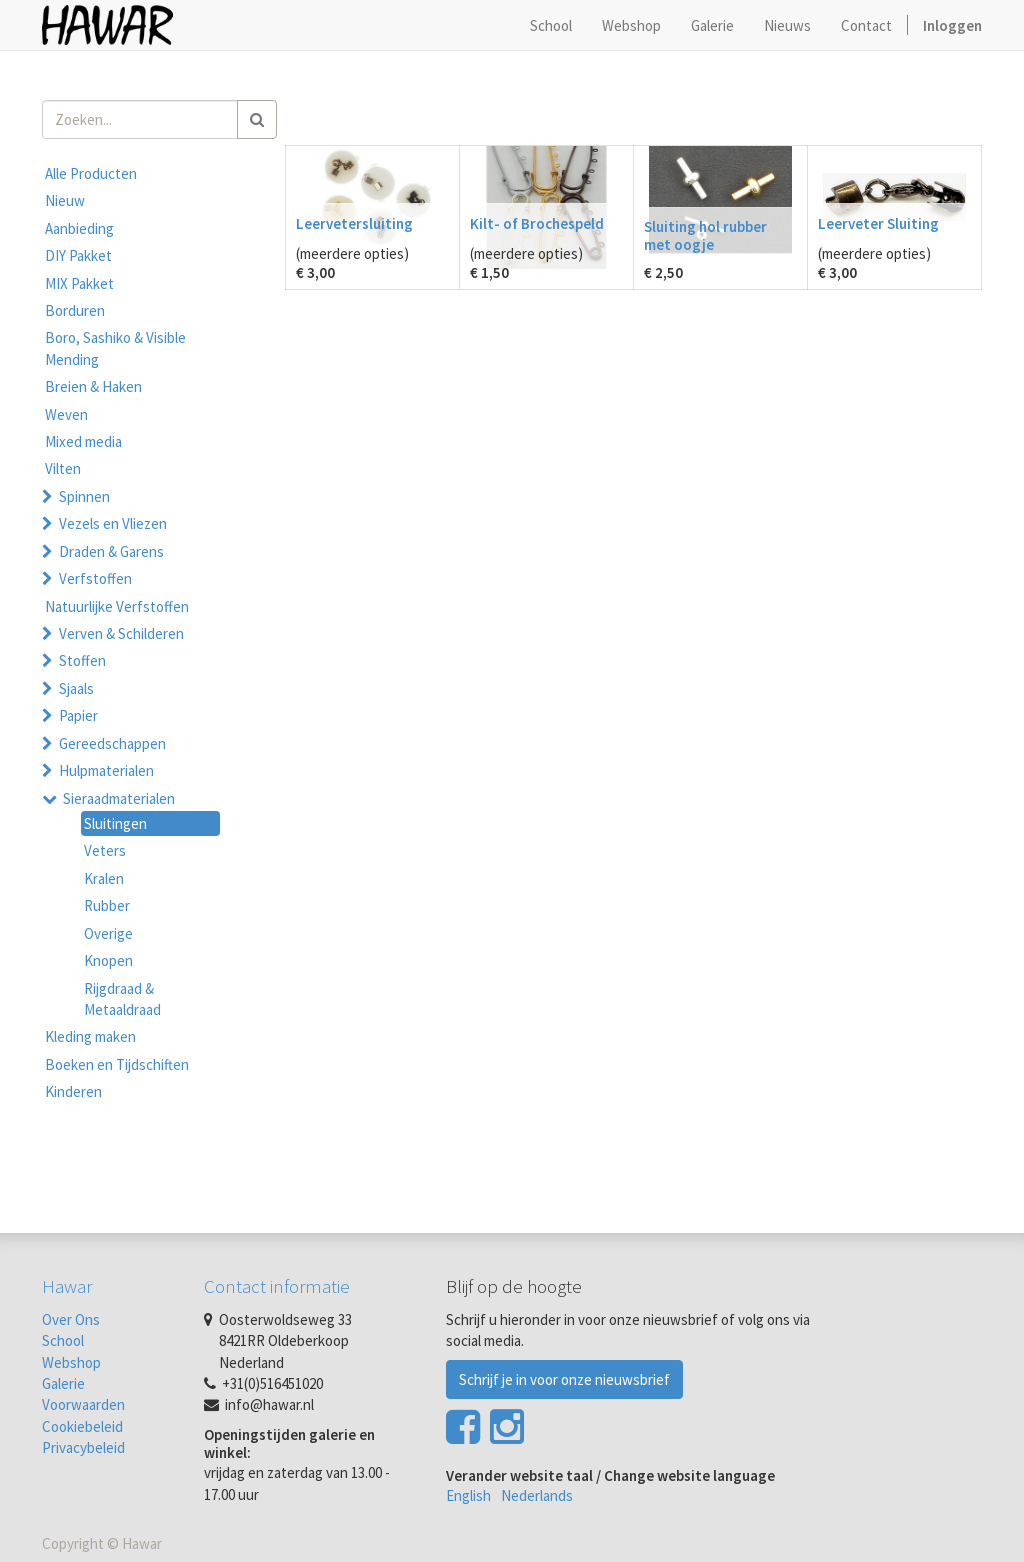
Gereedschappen (112, 743)
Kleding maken (90, 1036)
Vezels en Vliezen (113, 523)
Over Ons (71, 1319)
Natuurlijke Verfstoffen (117, 606)
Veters (105, 850)
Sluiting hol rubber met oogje (705, 235)
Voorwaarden (83, 1404)
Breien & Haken (93, 386)
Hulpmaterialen (106, 770)
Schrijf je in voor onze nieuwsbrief (564, 1379)
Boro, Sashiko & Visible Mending (115, 348)
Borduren (75, 310)
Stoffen (82, 660)
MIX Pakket (79, 283)
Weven (66, 414)
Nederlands (537, 1495)
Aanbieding (79, 228)
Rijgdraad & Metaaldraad (122, 999)
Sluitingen (115, 823)
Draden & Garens (111, 551)
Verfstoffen (95, 578)
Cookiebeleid (82, 1426)
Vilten (63, 468)
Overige (108, 933)
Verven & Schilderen (121, 633)
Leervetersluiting (354, 223)
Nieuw (65, 200)
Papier (78, 715)
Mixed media (83, 441)
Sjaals (76, 688)
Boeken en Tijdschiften (117, 1064)
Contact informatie (277, 1286)
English (468, 1495)
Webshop (71, 1362)
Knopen (108, 960)
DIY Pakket (78, 255)
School (63, 1340)
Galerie (63, 1383)
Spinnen (84, 496)
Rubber (107, 905)
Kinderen (73, 1091)
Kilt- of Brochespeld (537, 223)
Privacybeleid (83, 1447)
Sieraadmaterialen (119, 798)
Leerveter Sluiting (878, 223)
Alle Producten (91, 173)
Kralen (104, 878)
